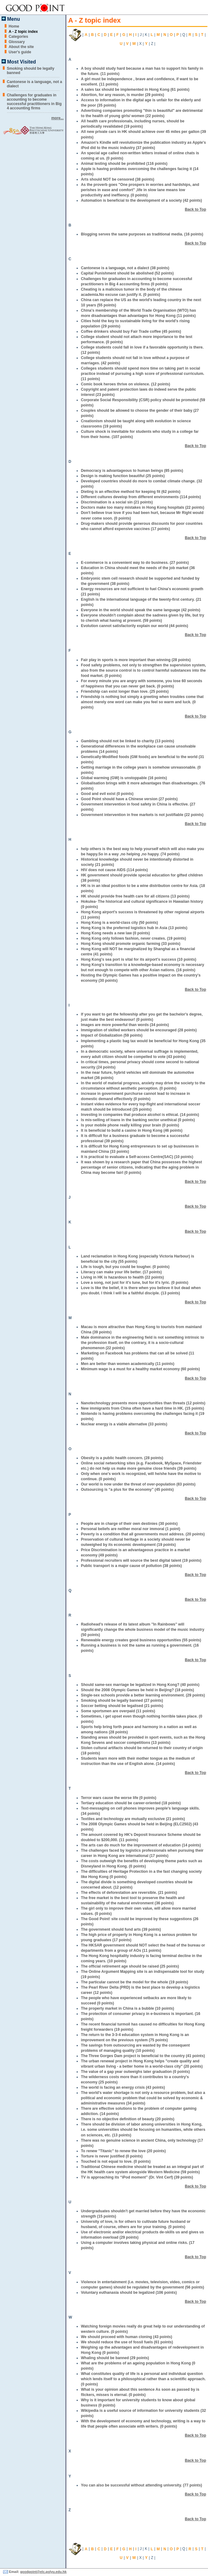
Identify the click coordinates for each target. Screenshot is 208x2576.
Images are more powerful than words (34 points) (125, 1025)
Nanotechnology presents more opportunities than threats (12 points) (143, 1403)
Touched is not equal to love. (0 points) (116, 2161)
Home (14, 26)
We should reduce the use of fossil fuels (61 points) (127, 2342)
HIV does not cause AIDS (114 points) (114, 870)
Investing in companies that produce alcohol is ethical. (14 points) (140, 1114)
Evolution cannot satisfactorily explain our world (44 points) (134, 626)
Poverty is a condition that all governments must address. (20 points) (143, 1534)
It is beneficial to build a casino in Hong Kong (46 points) (132, 1130)
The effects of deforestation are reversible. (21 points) (129, 1892)
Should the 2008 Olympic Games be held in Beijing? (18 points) (137, 1690)
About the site (21, 47)
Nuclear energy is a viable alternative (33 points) (124, 1424)
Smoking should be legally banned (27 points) (122, 1700)
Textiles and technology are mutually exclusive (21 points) (133, 1819)
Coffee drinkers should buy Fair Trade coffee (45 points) (131, 331)
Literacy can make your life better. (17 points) (121, 1272)
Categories (18, 36)
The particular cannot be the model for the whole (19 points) (134, 1982)
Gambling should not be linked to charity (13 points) (127, 741)
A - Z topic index (23, 31)
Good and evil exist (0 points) (107, 794)
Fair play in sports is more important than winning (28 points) (136, 660)
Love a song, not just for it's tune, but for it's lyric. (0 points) (134, 1282)
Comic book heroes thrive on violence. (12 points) (125, 384)
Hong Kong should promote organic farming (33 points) (130, 943)
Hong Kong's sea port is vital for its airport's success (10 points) (138, 959)
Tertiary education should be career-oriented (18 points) (131, 1803)
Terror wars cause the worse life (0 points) (118, 1798)
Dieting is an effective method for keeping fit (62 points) (130, 491)
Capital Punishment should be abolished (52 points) (127, 273)
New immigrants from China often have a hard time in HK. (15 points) (142, 1408)
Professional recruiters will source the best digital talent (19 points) (141, 1560)
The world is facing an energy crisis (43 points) (123, 2087)
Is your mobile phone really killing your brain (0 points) (130, 1125)
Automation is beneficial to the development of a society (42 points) (141, 200)
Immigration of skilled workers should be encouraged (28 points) (139, 1030)
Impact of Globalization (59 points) (112, 1035)
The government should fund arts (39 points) (121, 1929)
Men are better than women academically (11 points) (127, 1364)
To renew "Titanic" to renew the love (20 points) (123, 2151)
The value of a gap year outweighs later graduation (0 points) (135, 2071)
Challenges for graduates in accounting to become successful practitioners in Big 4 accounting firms (34, 101)
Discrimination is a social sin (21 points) (117, 502)
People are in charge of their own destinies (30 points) (129, 1523)
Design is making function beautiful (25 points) (123, 476)
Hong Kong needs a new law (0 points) (115, 933)
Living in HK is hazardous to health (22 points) (122, 1277)
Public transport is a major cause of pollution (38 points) (131, 1566)
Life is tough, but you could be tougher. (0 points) (125, 1267)
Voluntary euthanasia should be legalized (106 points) (129, 2292)
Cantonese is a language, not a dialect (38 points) (125, 268)
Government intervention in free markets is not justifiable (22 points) (142, 815)
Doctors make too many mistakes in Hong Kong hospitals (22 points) (142, 507)
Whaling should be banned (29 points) (115, 2358)
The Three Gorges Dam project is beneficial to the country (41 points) (143, 2056)
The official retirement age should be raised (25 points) (130, 1966)
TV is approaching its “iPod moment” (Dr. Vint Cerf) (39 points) (137, 2177)
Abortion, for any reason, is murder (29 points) (122, 95)
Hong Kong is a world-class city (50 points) (119, 922)
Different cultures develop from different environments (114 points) (141, 497)
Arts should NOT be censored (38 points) (117, 179)
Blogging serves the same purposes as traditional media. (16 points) (142, 234)
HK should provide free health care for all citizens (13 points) (135, 896)
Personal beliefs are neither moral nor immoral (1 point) (130, 1529)
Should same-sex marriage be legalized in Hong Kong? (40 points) (140, 1685)
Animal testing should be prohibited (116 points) (124, 163)
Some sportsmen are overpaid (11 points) (118, 1711)
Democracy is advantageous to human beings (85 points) (132, 470)
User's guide (20, 52)
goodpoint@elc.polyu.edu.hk (43, 2572)
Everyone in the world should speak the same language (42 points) (140, 610)
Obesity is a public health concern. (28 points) (122, 1458)
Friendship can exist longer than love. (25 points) (125, 691)
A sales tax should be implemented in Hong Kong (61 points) (135, 89)
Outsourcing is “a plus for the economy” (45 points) (127, 1489)
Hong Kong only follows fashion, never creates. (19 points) (133, 938)
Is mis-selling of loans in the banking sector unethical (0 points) (138, 1120)
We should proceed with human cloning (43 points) (126, 2337)
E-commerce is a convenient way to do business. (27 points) (135, 562)
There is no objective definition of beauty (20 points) (127, 2119)
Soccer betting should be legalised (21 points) (122, 1706)
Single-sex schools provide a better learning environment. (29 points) (143, 1695)
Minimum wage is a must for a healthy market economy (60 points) (140, 1369)
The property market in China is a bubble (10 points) (127, 2008)
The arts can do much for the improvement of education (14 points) (141, 1845)
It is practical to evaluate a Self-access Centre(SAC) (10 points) (137, 1157)
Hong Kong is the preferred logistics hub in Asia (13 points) (134, 928)
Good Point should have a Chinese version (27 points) (129, 799)
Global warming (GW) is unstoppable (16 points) (124, 778)
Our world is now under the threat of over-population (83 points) (138, 1484)
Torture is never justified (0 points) (112, 2156)
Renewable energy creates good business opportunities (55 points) (141, 1640)
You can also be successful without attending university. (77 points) (141, 2485)
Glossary (17, 42)
